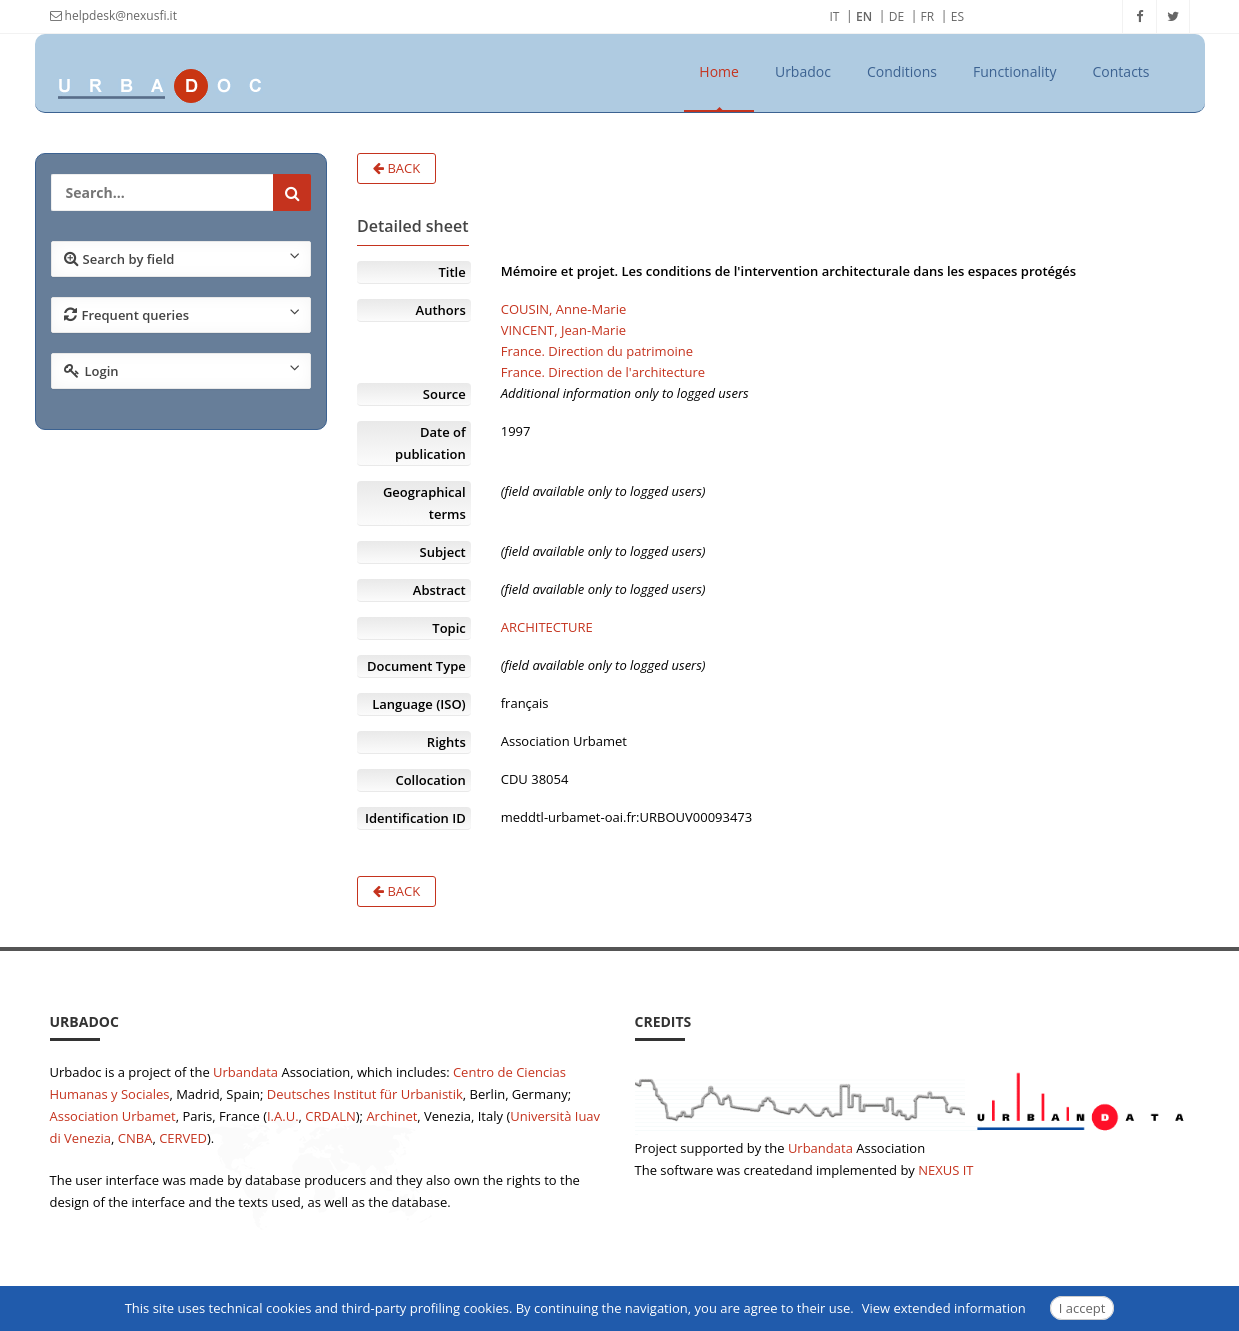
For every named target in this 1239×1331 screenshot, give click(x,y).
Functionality (1015, 71)
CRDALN (330, 1116)
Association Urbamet (113, 1116)
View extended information (944, 1308)
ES (957, 16)
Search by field (182, 258)
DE (896, 16)
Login (182, 370)
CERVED (183, 1138)
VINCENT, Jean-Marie (563, 330)
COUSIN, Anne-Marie (564, 309)
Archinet (391, 1116)
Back (396, 168)
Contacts (1121, 71)
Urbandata (245, 1072)
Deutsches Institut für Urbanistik (365, 1094)
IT (835, 16)
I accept (1082, 1308)
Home (719, 71)
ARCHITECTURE (547, 627)
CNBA (135, 1138)
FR (928, 16)
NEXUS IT (945, 1170)
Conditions (902, 71)
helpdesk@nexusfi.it (113, 15)
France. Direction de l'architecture (603, 372)
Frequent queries (182, 314)
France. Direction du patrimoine (597, 351)
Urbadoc (803, 71)
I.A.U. (283, 1116)
